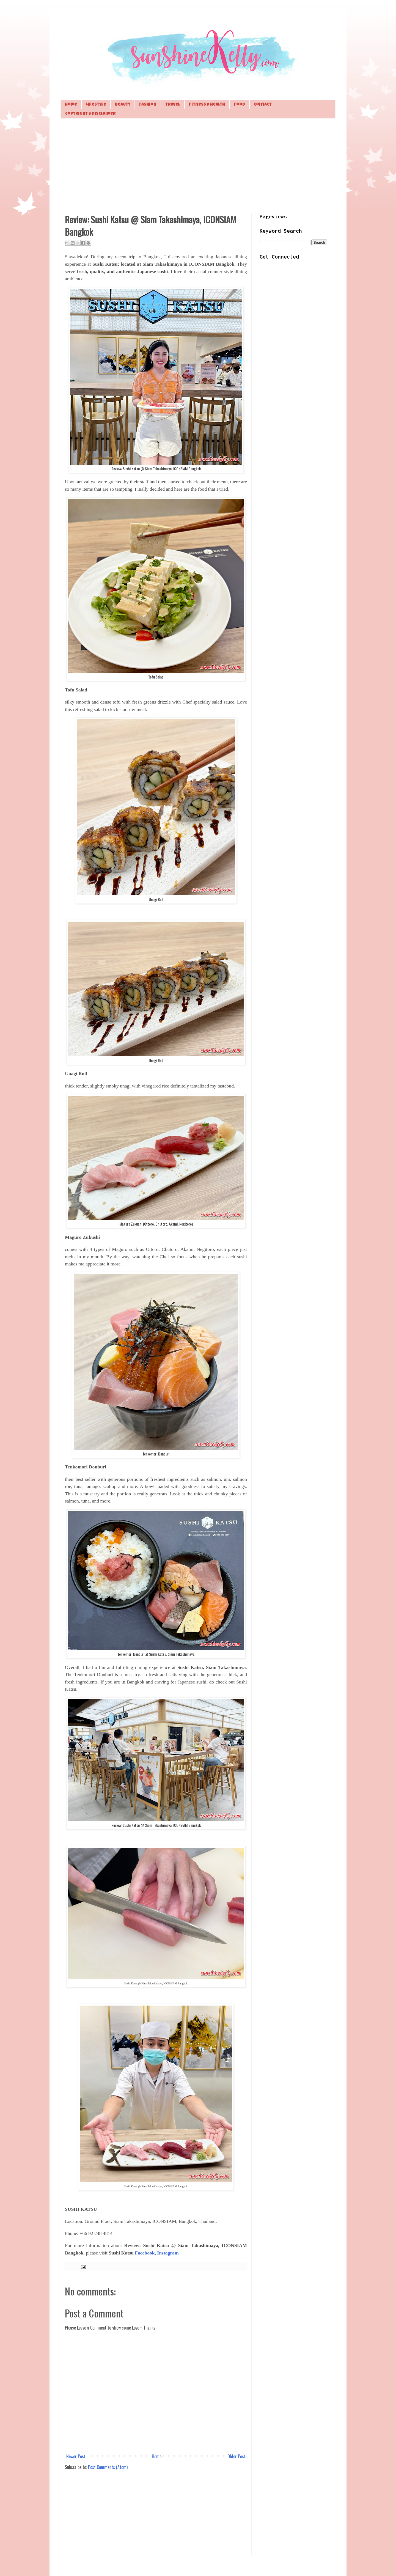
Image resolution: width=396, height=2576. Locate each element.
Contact (263, 105)
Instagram (167, 2253)
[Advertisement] (198, 165)
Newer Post (76, 2456)
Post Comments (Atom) (108, 2467)
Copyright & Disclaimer (90, 114)
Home (71, 105)
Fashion (147, 105)
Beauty (122, 105)
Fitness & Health (207, 105)
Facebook (145, 2253)
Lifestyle (96, 105)
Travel (172, 105)
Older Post (236, 2456)
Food (239, 105)
